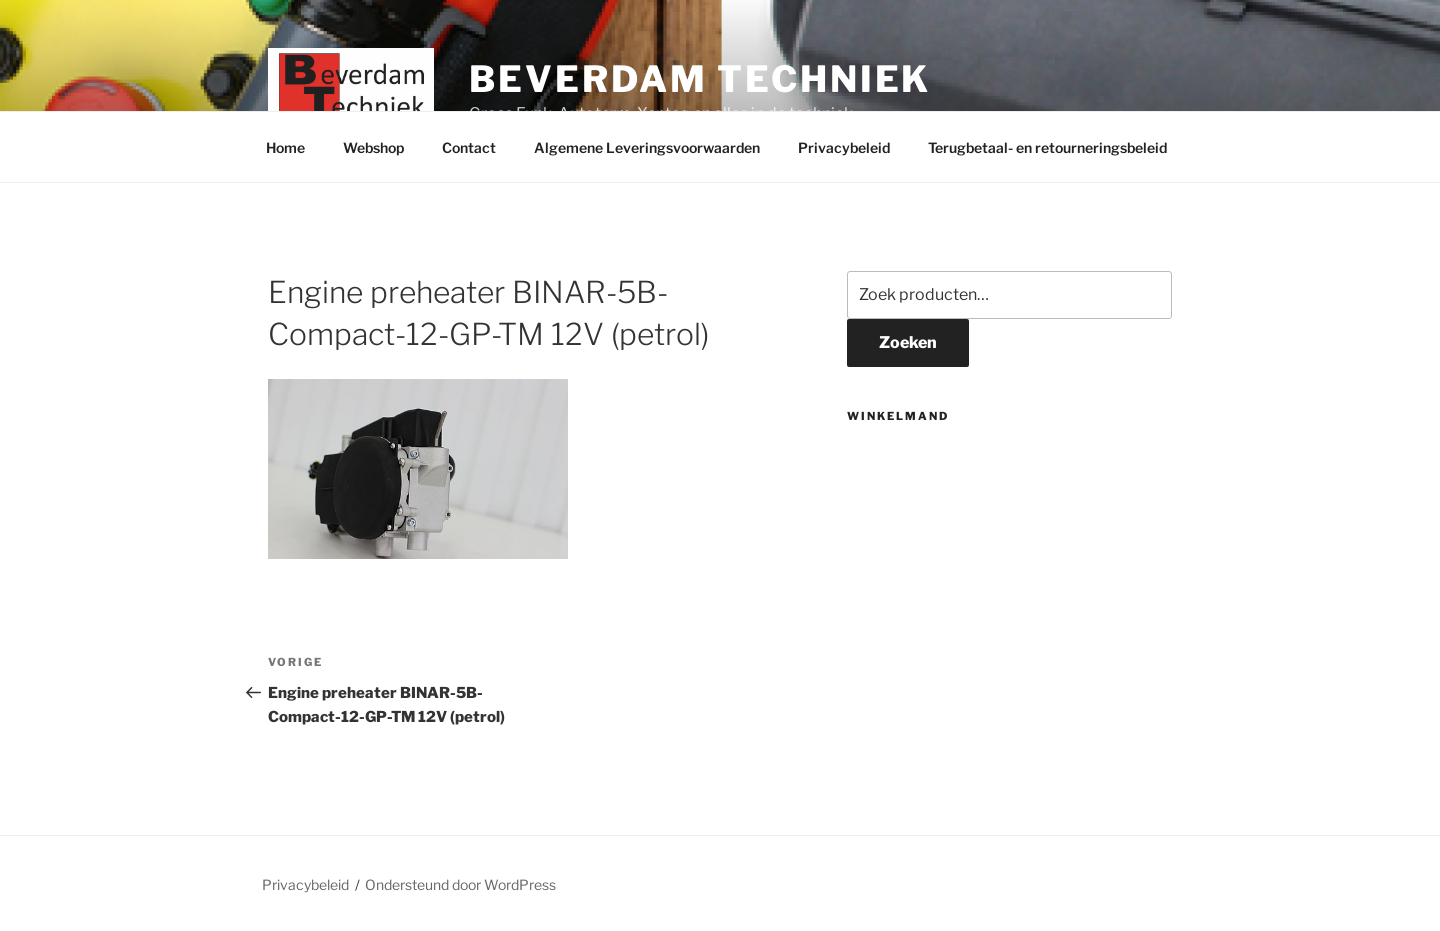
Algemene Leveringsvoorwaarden (647, 147)
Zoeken (908, 342)
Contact (469, 147)
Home (285, 147)
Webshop (373, 147)
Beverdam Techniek (700, 79)
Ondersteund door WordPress (460, 884)
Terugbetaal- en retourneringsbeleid (1047, 147)
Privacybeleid (844, 147)
